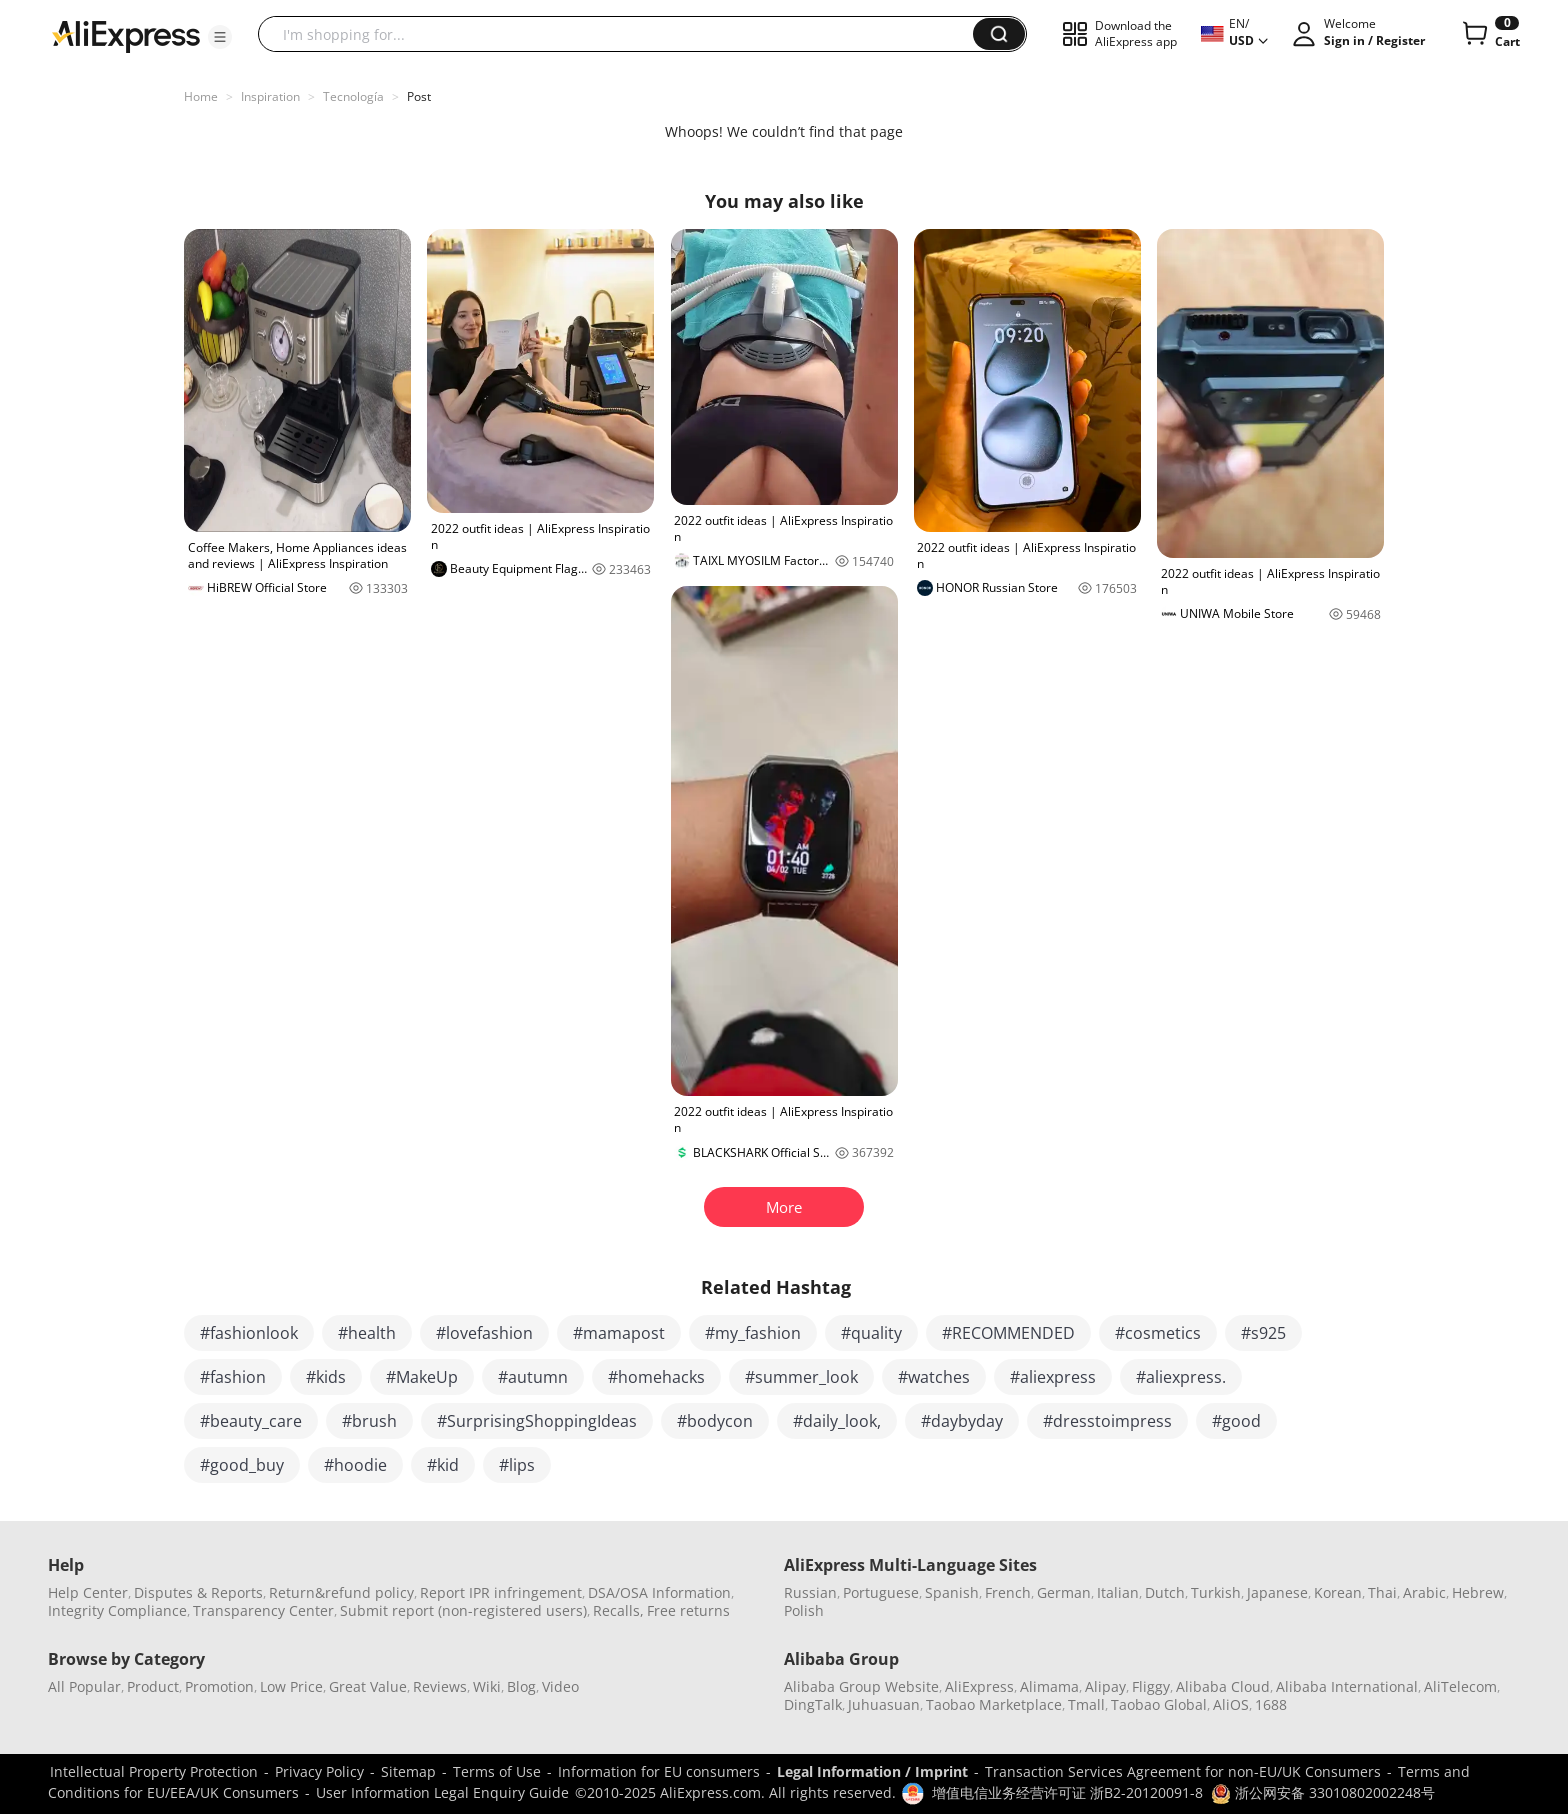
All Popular (84, 1686)
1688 (1271, 1704)
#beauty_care (251, 1421)
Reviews (440, 1686)
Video (560, 1686)
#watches (934, 1377)
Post (419, 96)
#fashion (233, 1377)
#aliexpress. (1181, 1377)
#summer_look (801, 1377)
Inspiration (270, 96)
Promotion (219, 1686)
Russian (810, 1592)
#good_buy (242, 1465)
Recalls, (618, 1610)
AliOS (1231, 1704)
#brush (369, 1421)
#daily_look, (837, 1421)
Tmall (1086, 1704)
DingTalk (813, 1704)
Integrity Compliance (117, 1610)
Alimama (1049, 1686)
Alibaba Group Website (861, 1686)
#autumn (533, 1377)
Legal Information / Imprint (872, 1771)
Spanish (952, 1592)
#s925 (1263, 1333)
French (1008, 1592)
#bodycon (715, 1421)
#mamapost (619, 1333)
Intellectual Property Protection (154, 1771)
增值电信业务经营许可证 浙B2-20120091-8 (1067, 1792)
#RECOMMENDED (1008, 1333)
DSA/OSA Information (659, 1592)
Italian (1118, 1592)
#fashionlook (249, 1333)
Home (201, 96)
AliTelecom (1460, 1686)
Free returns (688, 1610)
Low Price (291, 1686)
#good (1236, 1421)
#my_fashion (753, 1333)
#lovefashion (484, 1333)
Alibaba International (1347, 1686)
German (1064, 1592)
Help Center (88, 1592)
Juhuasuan (884, 1704)
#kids (326, 1377)
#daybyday (962, 1421)
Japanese (1277, 1592)
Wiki (487, 1686)
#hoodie (355, 1465)
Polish (804, 1610)
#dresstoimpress (1107, 1421)
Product (153, 1686)
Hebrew (1478, 1592)
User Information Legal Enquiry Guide (442, 1792)
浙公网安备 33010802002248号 (1323, 1792)
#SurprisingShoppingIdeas (537, 1421)
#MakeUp (422, 1377)
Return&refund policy (341, 1592)
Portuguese (881, 1592)
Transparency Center (263, 1610)
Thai (1382, 1592)
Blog (521, 1686)
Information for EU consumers (659, 1771)
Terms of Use (497, 1771)
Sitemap (408, 1771)
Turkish (1216, 1592)
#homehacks (656, 1377)
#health (367, 1333)
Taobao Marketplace (994, 1704)
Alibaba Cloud (1223, 1686)
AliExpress (979, 1686)
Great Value (368, 1686)
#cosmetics (1158, 1333)
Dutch (1165, 1592)
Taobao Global (1159, 1704)
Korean (1338, 1592)
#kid (443, 1465)
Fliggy (1151, 1686)
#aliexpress (1053, 1377)
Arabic (1424, 1592)
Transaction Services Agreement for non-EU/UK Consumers (1183, 1771)
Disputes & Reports (198, 1592)
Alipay (1105, 1686)
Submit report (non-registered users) (463, 1610)
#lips (517, 1465)
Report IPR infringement (501, 1592)
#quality (871, 1333)
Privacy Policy (319, 1771)
